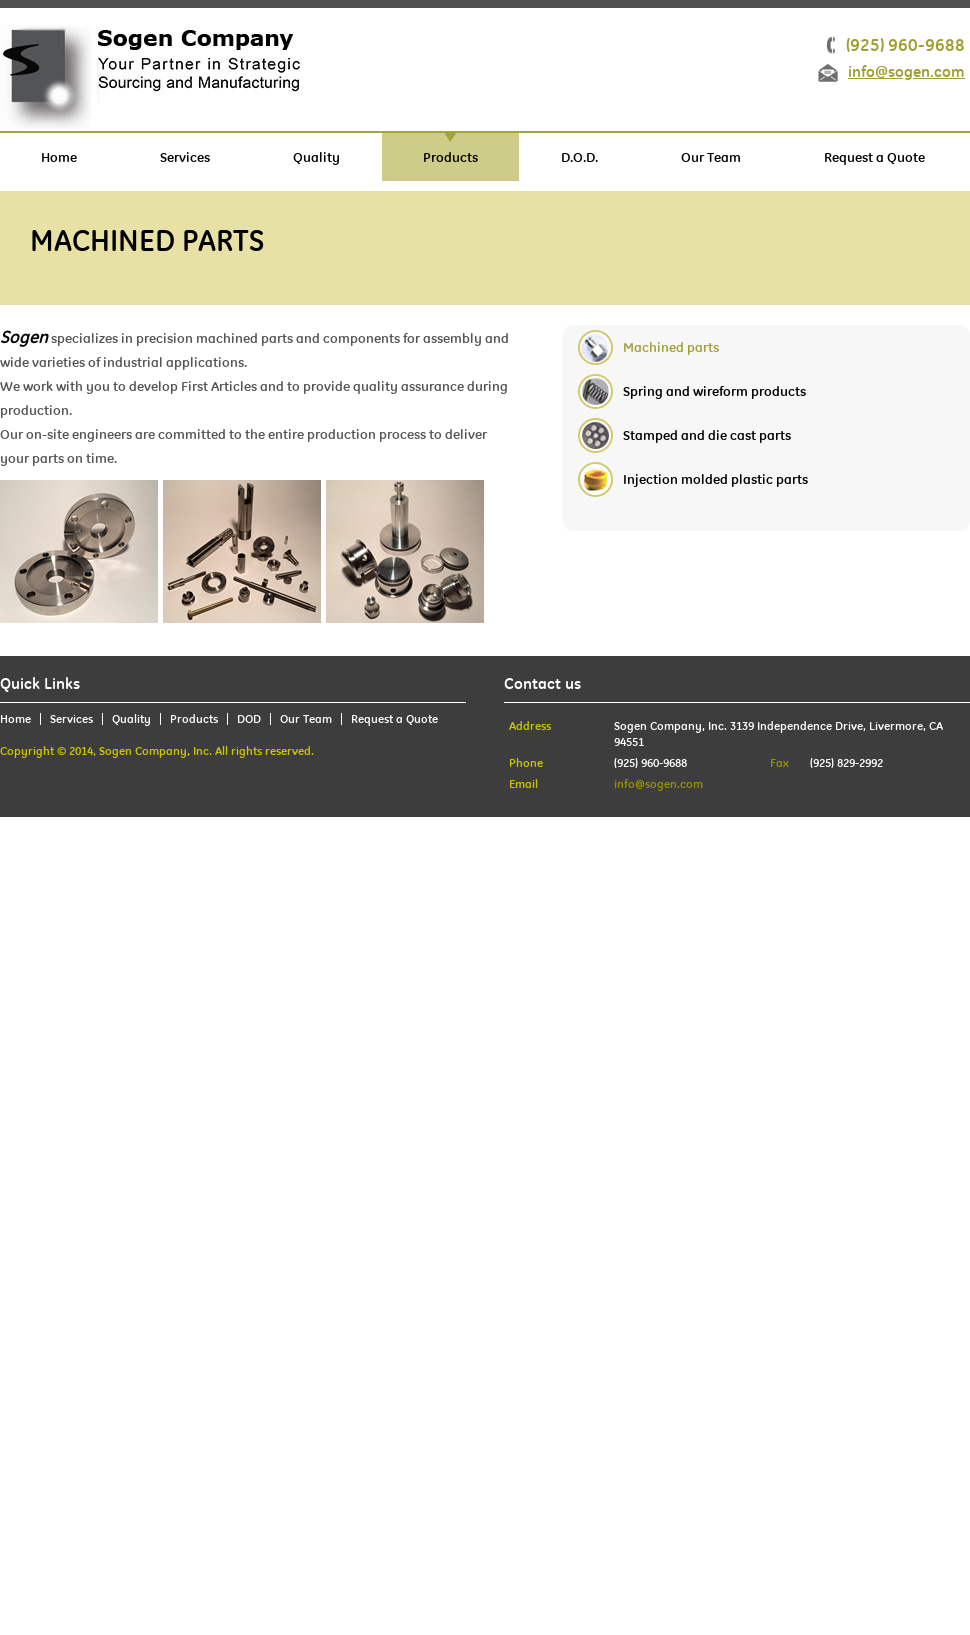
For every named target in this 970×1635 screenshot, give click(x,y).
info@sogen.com (906, 72)
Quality (316, 157)
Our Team (711, 157)
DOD (249, 719)
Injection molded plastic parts (715, 479)
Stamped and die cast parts (707, 435)
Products (450, 157)
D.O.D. (579, 157)
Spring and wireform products (714, 391)
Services (185, 157)
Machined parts (671, 347)
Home (59, 157)
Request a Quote (874, 157)
